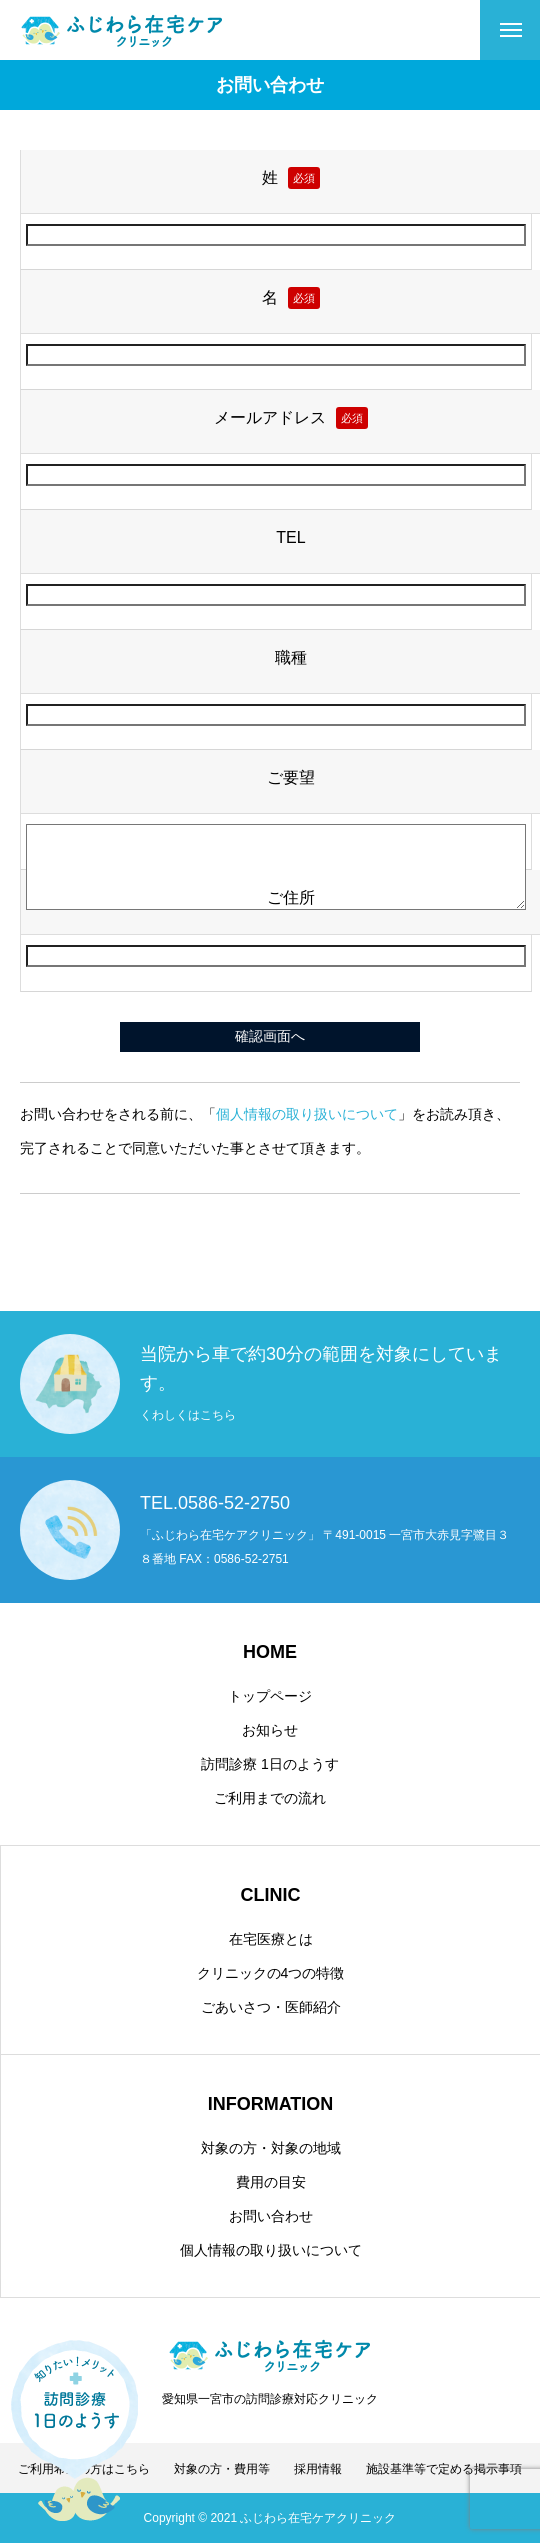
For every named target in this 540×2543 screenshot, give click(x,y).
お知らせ (270, 1730)
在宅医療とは (271, 1939)
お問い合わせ (271, 2216)
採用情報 (318, 2469)
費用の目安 (271, 2182)
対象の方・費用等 (222, 2469)
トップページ (270, 1696)
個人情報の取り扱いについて (307, 1114)
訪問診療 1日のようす (270, 1764)
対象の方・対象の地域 (271, 2148)
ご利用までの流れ (270, 1798)
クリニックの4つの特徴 (271, 1973)
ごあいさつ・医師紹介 (271, 2007)
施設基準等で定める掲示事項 (444, 2469)
